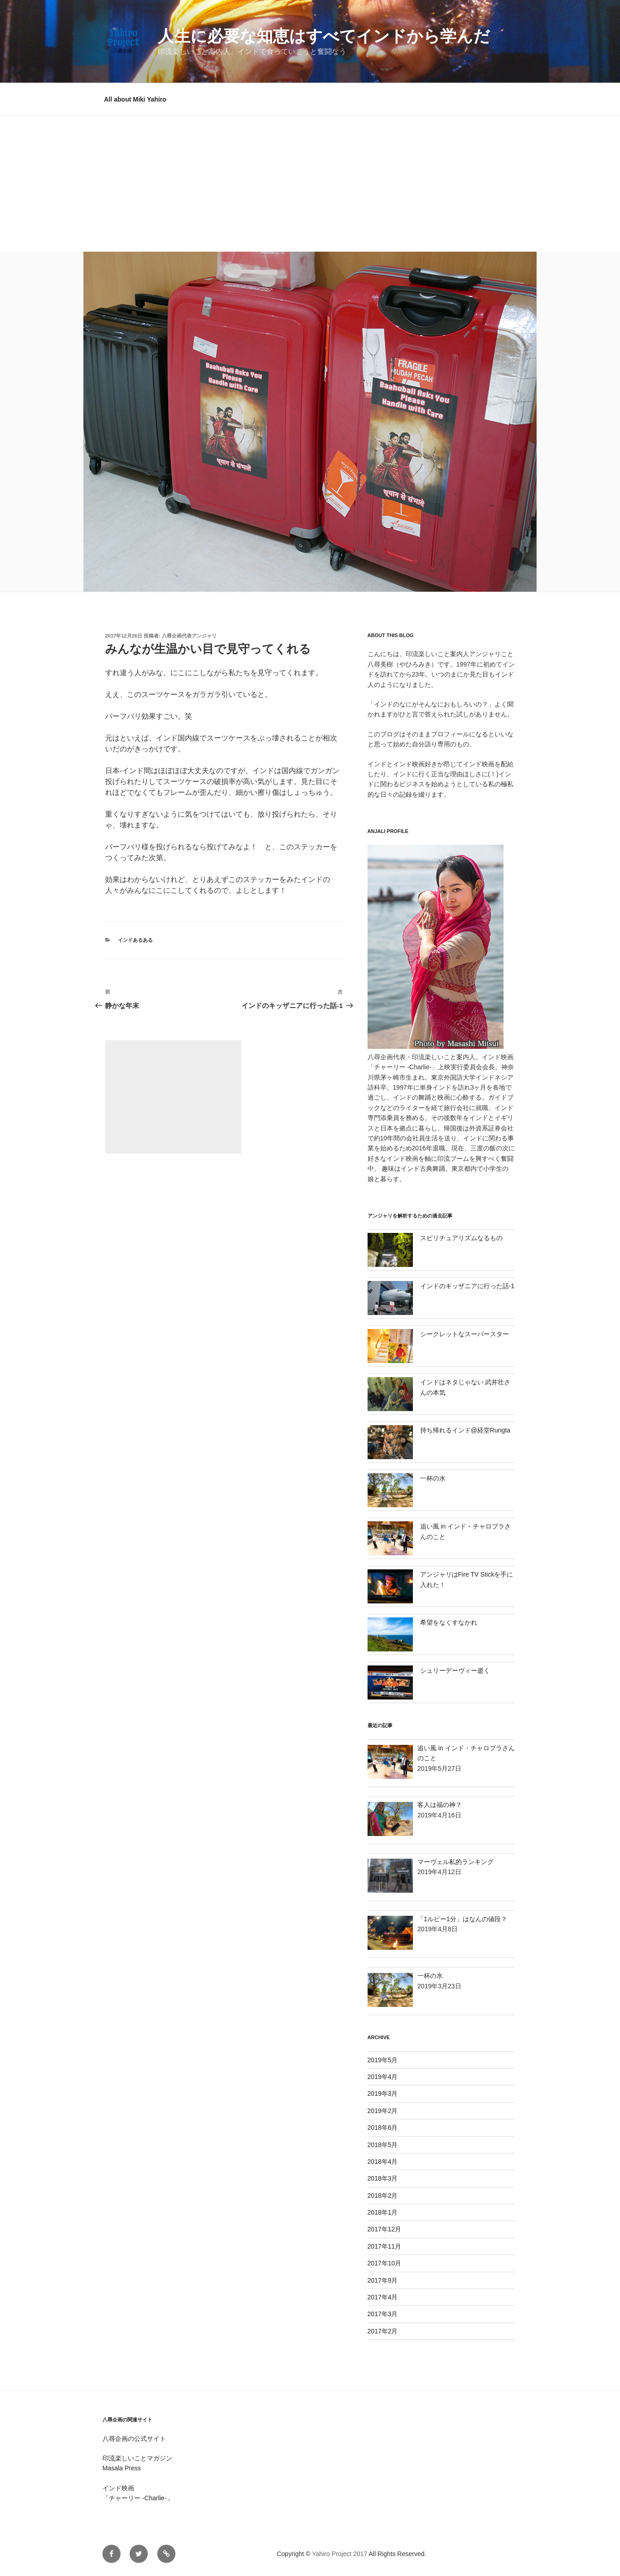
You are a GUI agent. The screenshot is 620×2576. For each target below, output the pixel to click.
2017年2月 (383, 2331)
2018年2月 (383, 2195)
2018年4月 (383, 2161)
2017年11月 (385, 2246)
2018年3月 (383, 2178)
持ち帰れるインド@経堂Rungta (465, 1430)
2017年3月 (383, 2314)
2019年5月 (383, 2060)
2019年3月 (383, 2093)
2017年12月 (385, 2229)
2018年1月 (383, 2212)
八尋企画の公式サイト (134, 2438)
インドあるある (135, 940)
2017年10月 (385, 2263)
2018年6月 (383, 2127)
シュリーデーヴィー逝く (455, 1670)
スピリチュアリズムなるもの (461, 1238)
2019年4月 (383, 2076)
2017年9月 (383, 2280)
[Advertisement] (310, 183)
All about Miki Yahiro (135, 99)
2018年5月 (383, 2144)
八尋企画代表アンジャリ (189, 635)
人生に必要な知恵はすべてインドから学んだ (324, 36)
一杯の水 (433, 1478)
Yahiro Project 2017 (339, 2553)
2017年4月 (383, 2297)
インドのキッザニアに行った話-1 (467, 1286)
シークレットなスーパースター (464, 1334)
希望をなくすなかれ (448, 1622)
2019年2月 (383, 2110)
